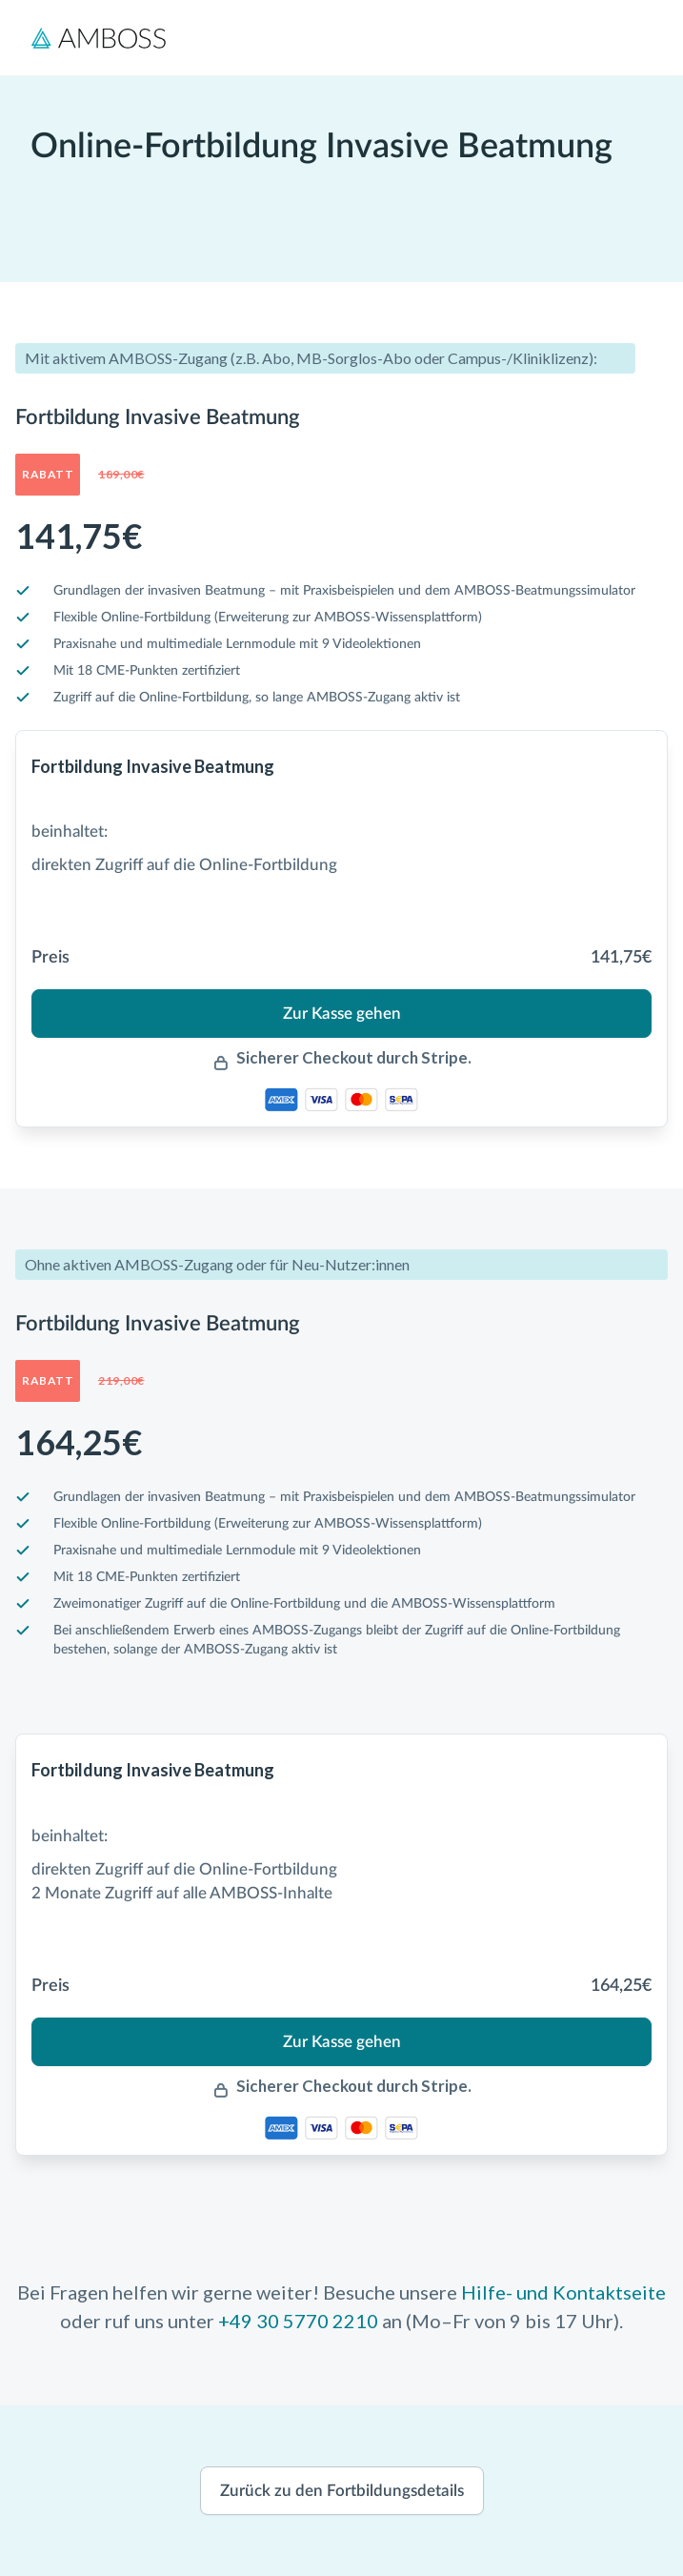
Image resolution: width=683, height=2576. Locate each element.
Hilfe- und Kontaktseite (563, 2292)
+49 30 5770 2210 (298, 2320)
